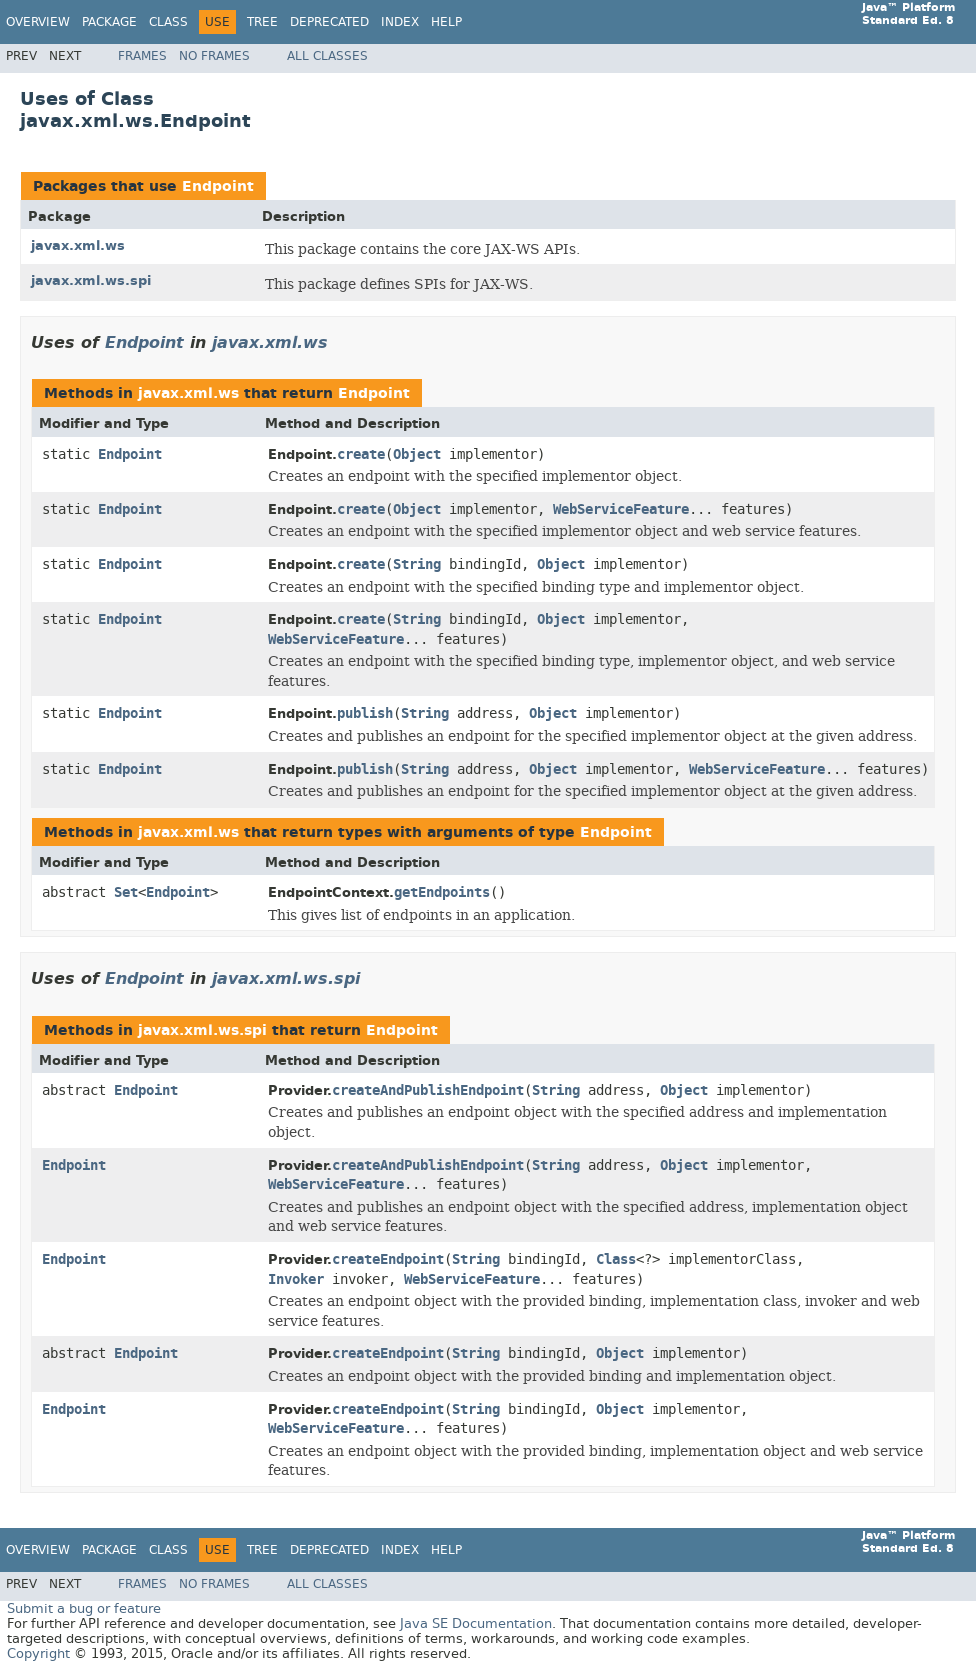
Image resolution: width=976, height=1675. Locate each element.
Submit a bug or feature (84, 1608)
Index (400, 22)
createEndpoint (388, 1259)
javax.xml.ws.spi (91, 280)
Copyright (38, 1653)
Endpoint (218, 186)
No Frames (214, 56)
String (417, 564)
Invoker (296, 1279)
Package (109, 22)
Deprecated (329, 22)
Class (168, 22)
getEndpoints (442, 892)
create (361, 454)
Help (446, 22)
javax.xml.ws (78, 245)
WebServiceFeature (621, 509)
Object (417, 454)
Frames (142, 56)
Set (126, 892)
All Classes (327, 56)
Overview (38, 22)
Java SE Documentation (476, 1623)
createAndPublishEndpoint (428, 1090)
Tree (262, 22)
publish (365, 713)
